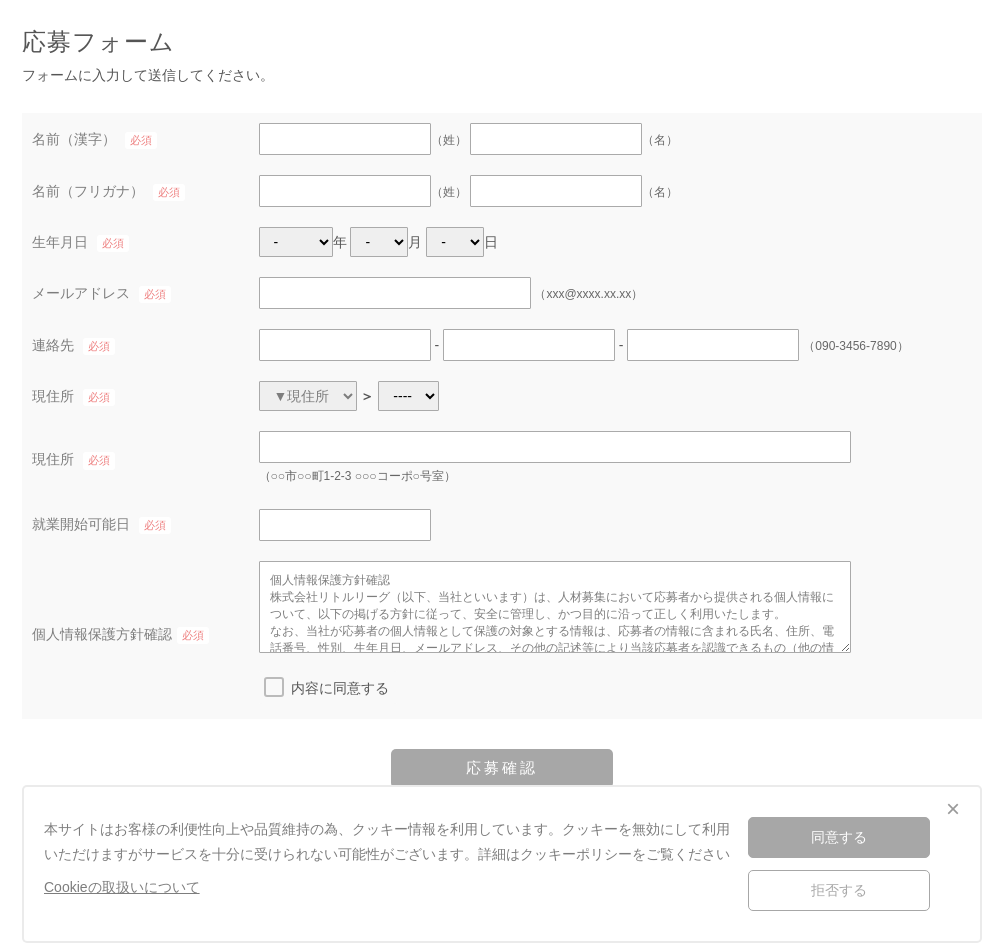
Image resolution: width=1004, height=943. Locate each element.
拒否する (839, 890)
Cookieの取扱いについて (122, 887)
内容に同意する (340, 688)
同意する (839, 837)
